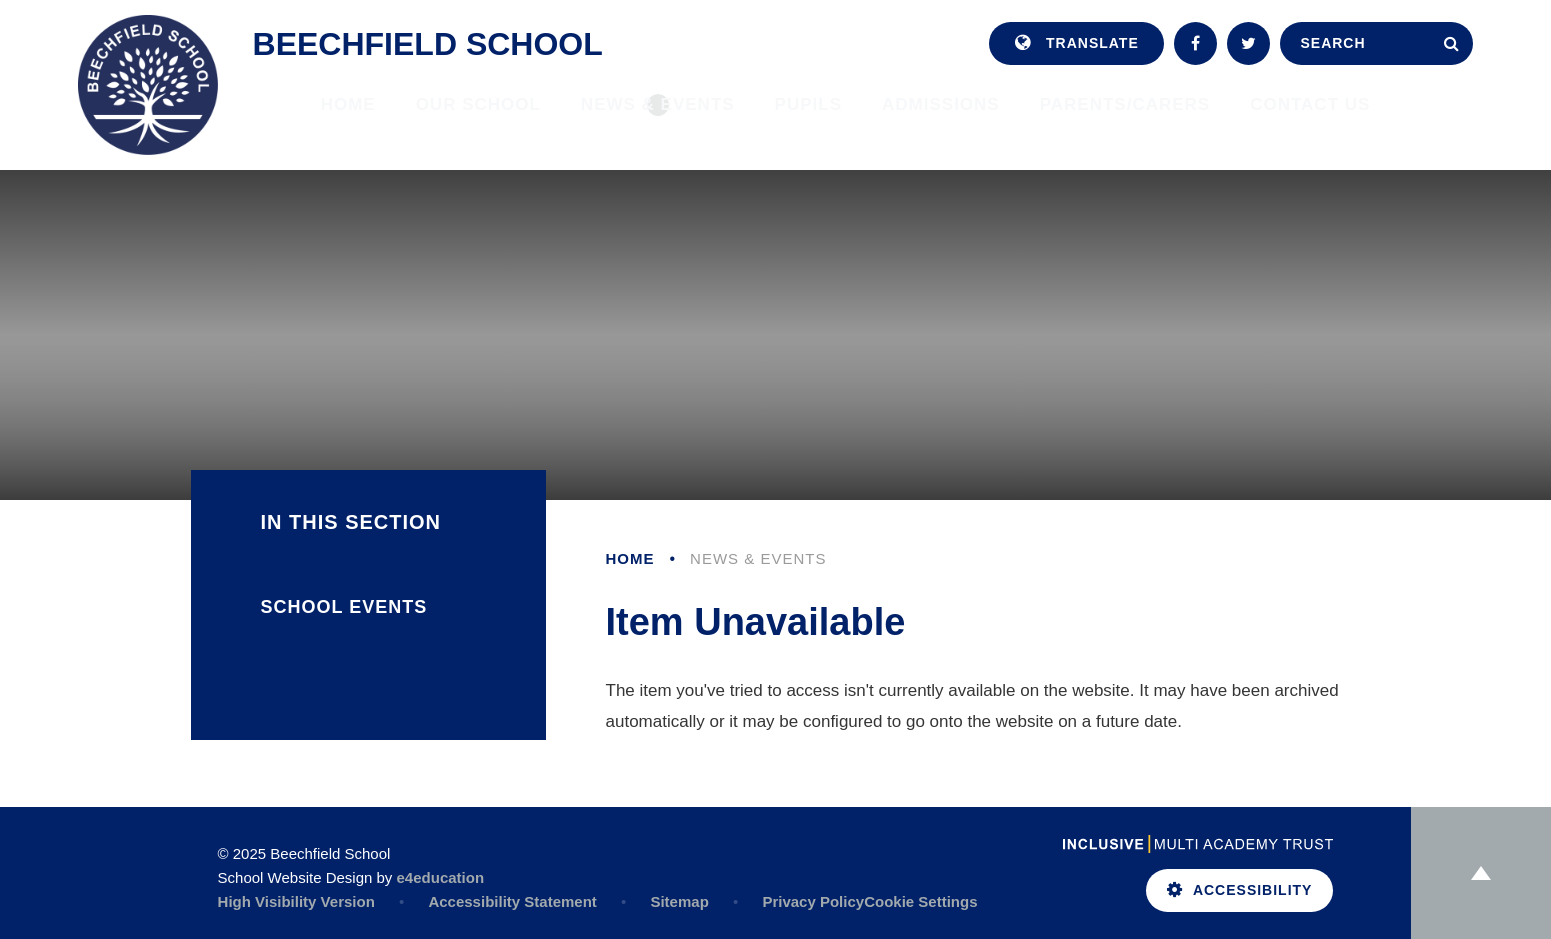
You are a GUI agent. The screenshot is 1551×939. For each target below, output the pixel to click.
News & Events (758, 558)
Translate (1077, 43)
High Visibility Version (296, 901)
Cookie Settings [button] (920, 901)
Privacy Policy (813, 901)
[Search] (1451, 43)
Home (630, 558)
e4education (441, 877)
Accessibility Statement (512, 901)
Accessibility (1240, 890)
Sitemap (679, 901)
